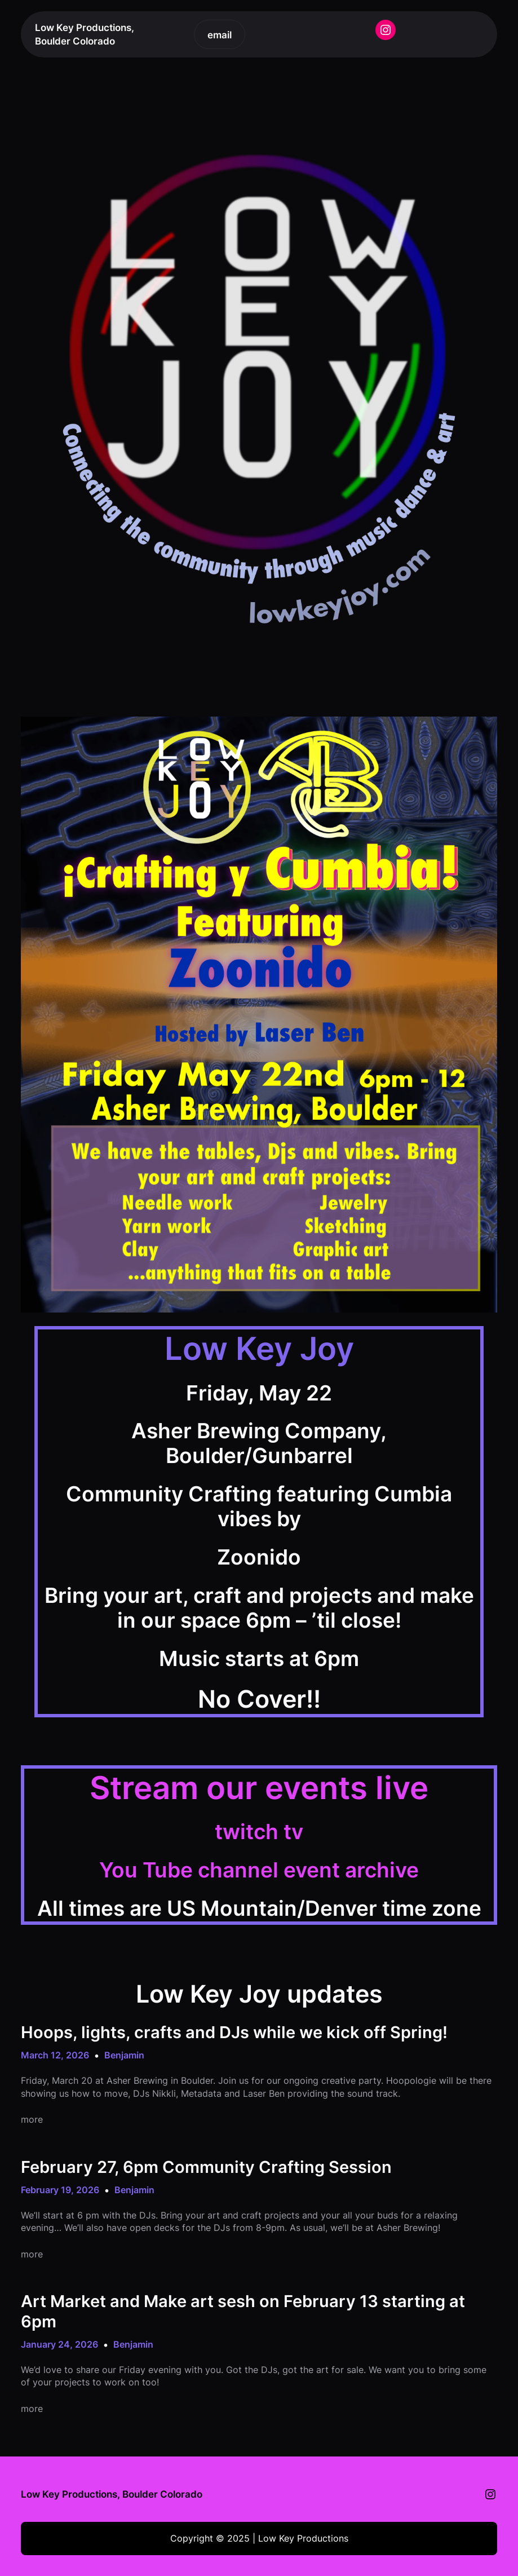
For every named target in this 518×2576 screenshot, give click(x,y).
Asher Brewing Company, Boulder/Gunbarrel (259, 1443)
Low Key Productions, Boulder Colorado (111, 2494)
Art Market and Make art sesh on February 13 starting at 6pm (243, 2311)
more (32, 2119)
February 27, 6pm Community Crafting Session (206, 2167)
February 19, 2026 (60, 2189)
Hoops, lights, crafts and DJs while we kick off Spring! (234, 2032)
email (219, 35)
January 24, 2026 (59, 2344)
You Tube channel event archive (259, 1870)
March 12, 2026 (55, 2055)
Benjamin (124, 2055)
